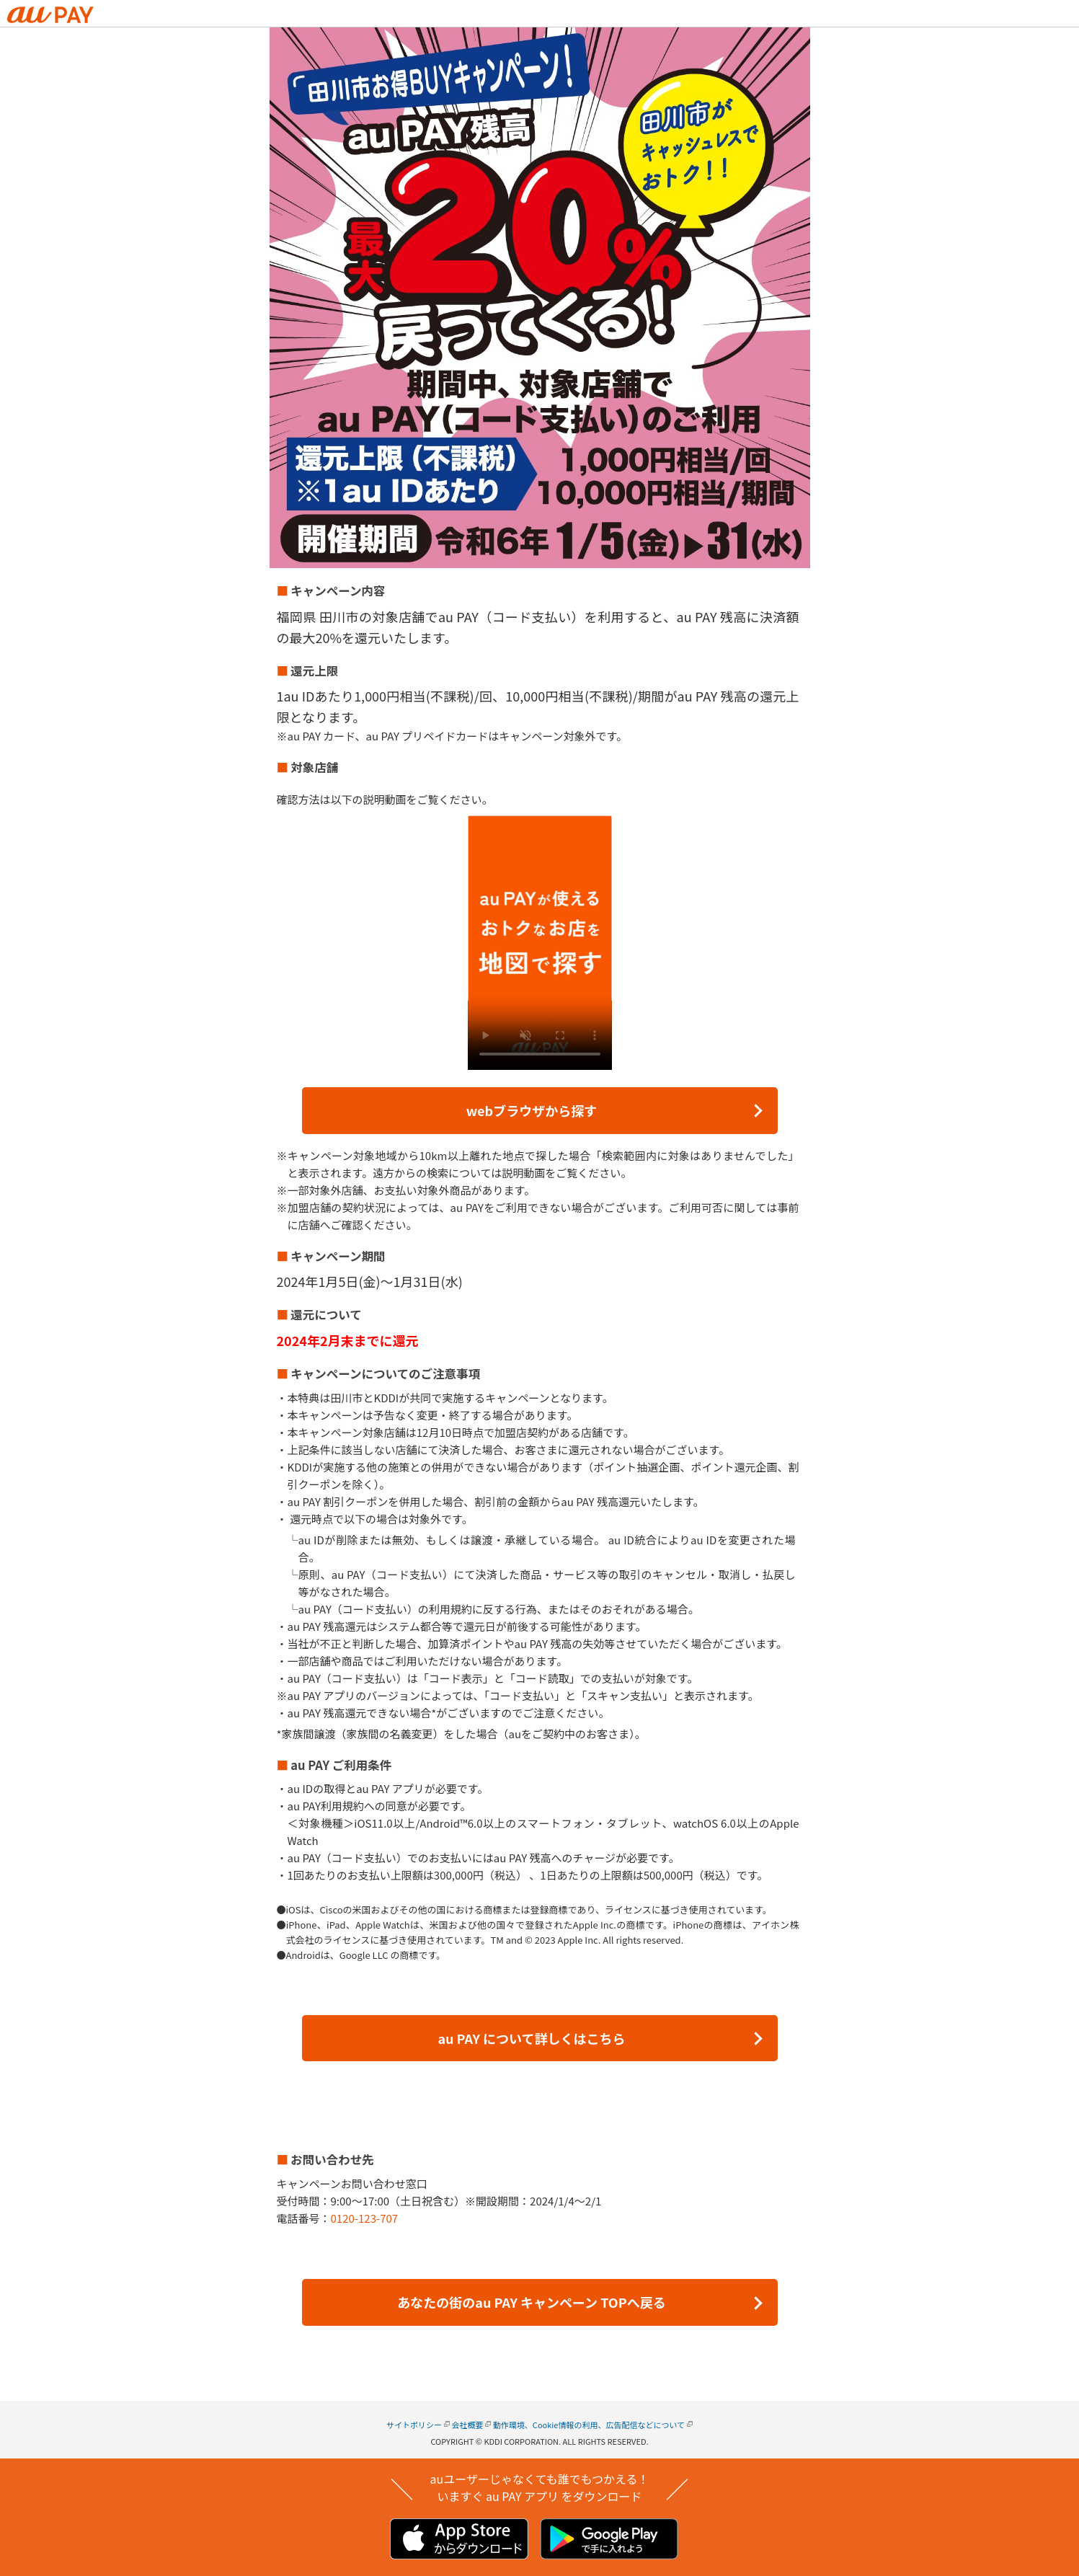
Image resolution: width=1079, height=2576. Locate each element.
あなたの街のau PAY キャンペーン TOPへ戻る (531, 2302)
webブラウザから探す (531, 1110)
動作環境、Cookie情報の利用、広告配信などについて (589, 2424)
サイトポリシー (414, 2424)
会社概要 (467, 2424)
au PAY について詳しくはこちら (531, 2038)
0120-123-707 (365, 2218)
